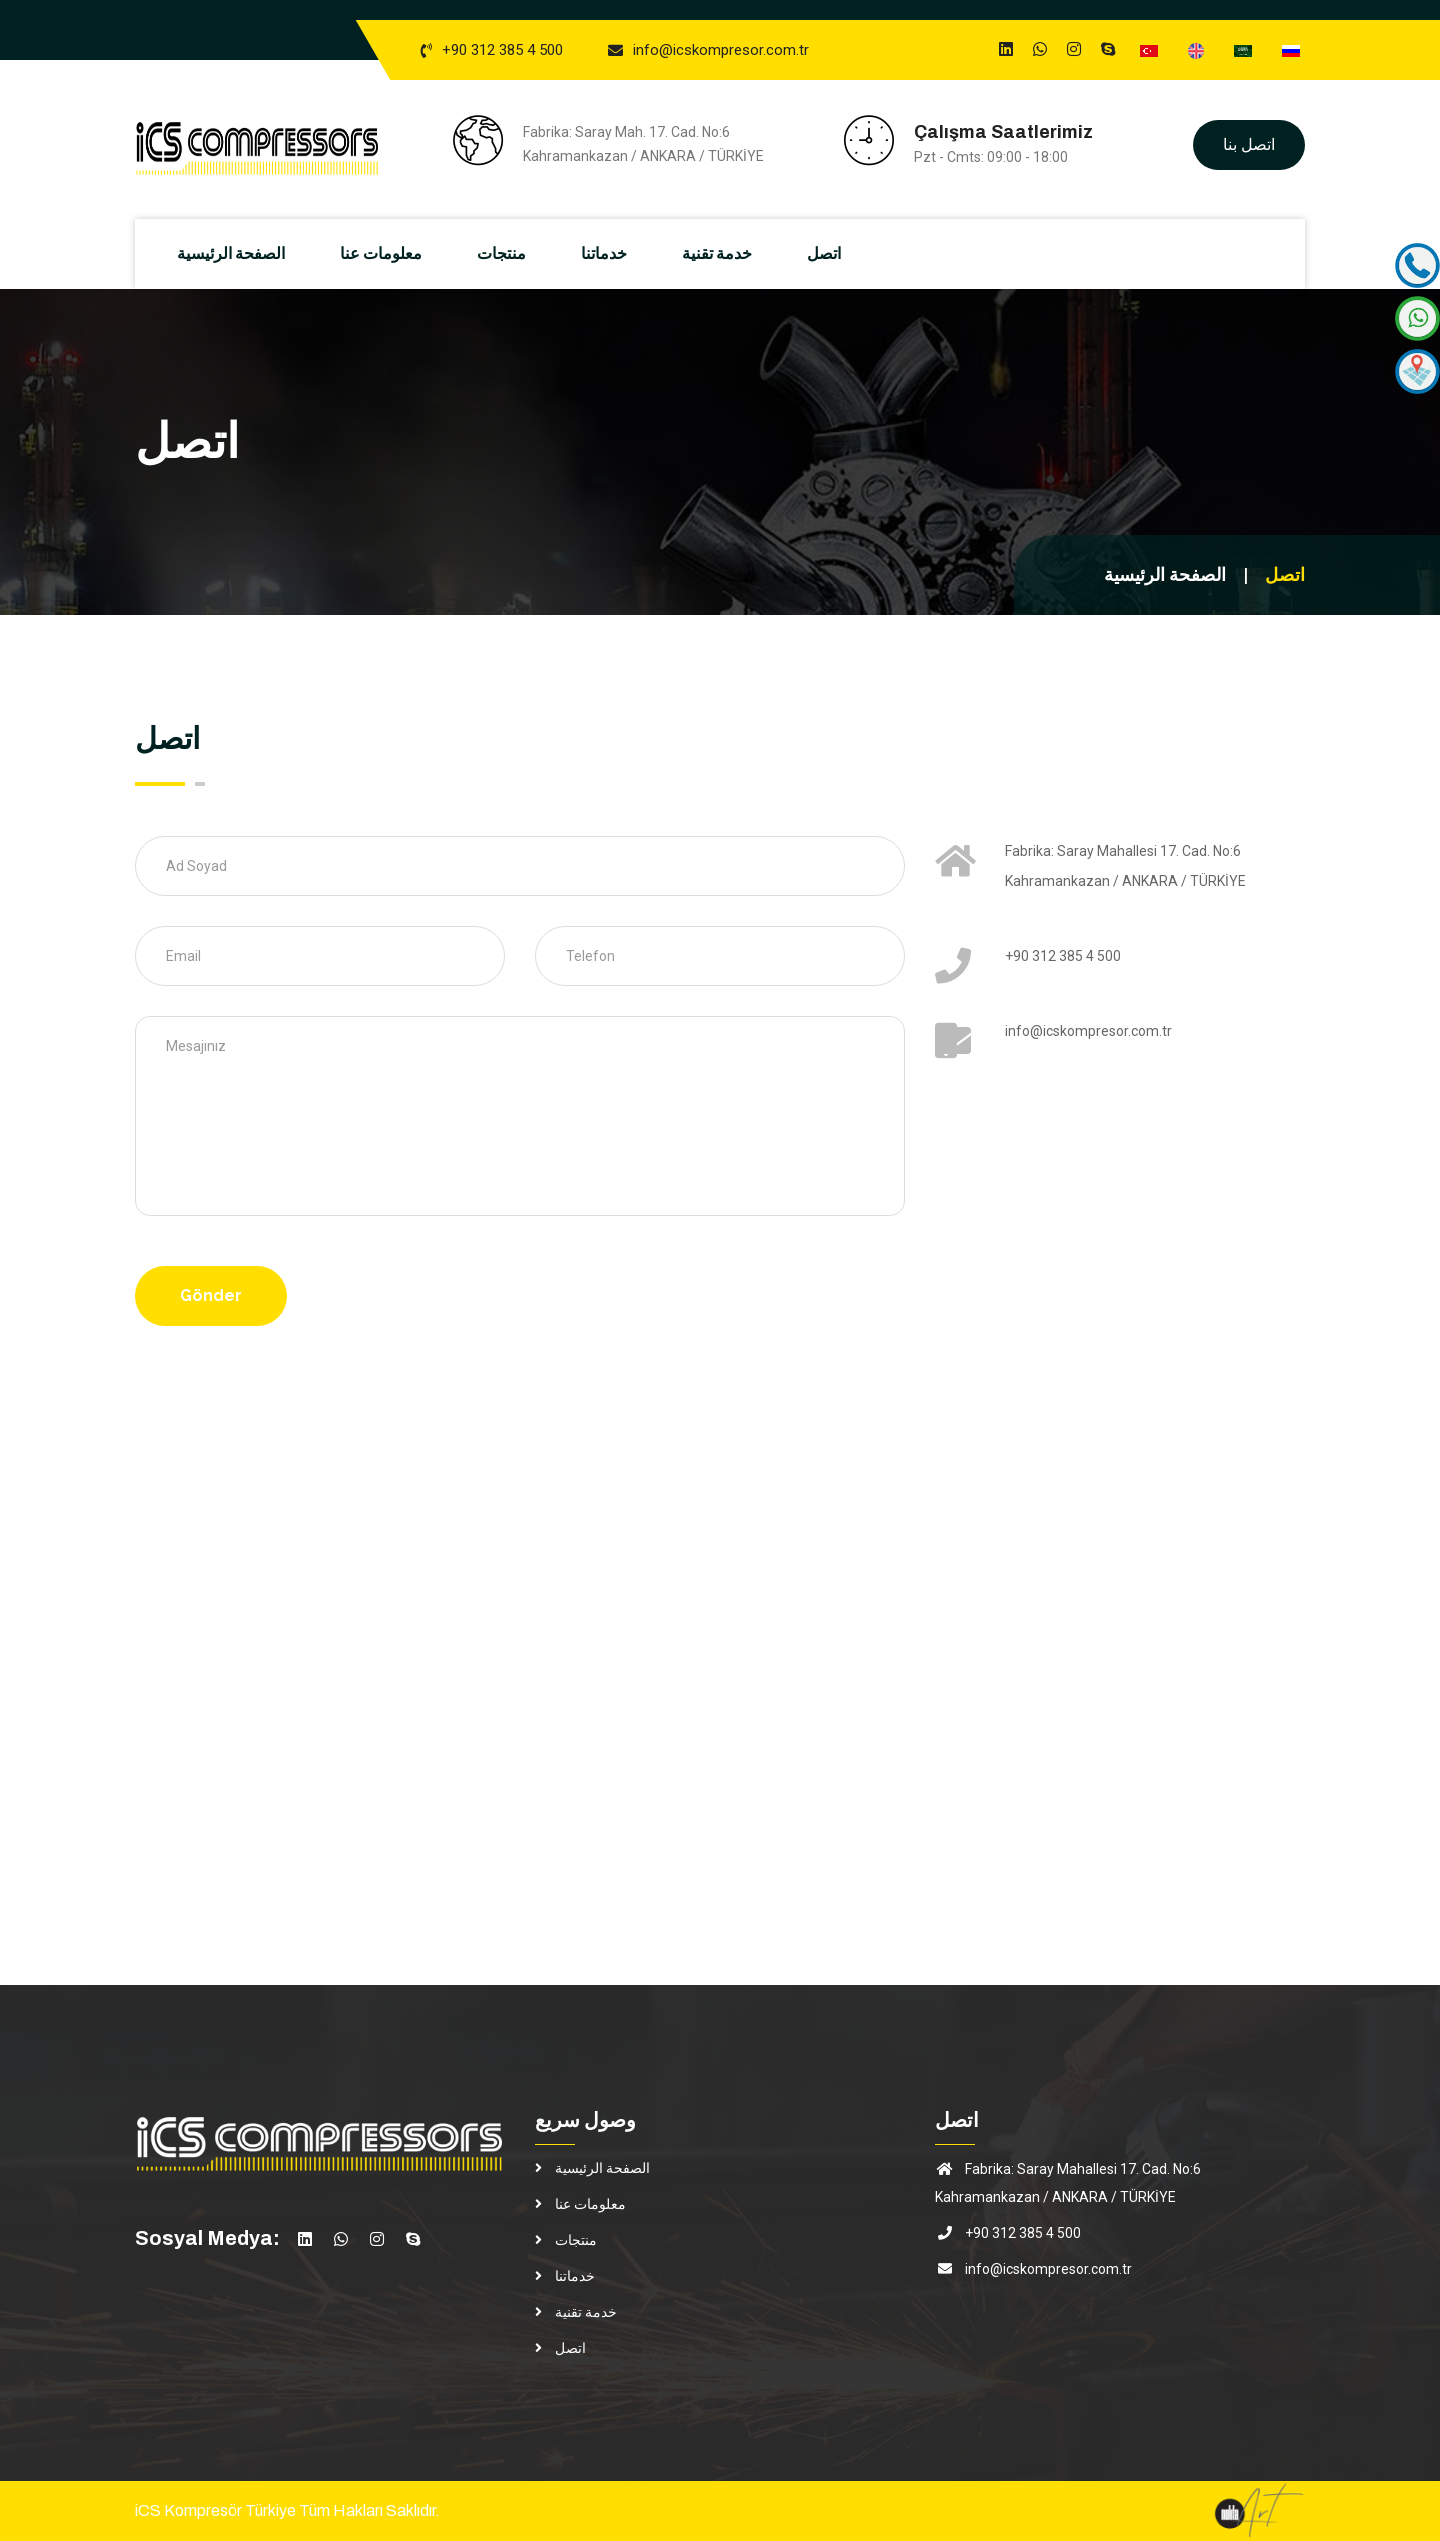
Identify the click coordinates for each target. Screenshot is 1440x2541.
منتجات (509, 253)
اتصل (832, 253)
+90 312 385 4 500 (502, 50)
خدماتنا (612, 253)
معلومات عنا (389, 253)
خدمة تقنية (725, 253)
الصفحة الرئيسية (239, 253)
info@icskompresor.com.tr (721, 50)
